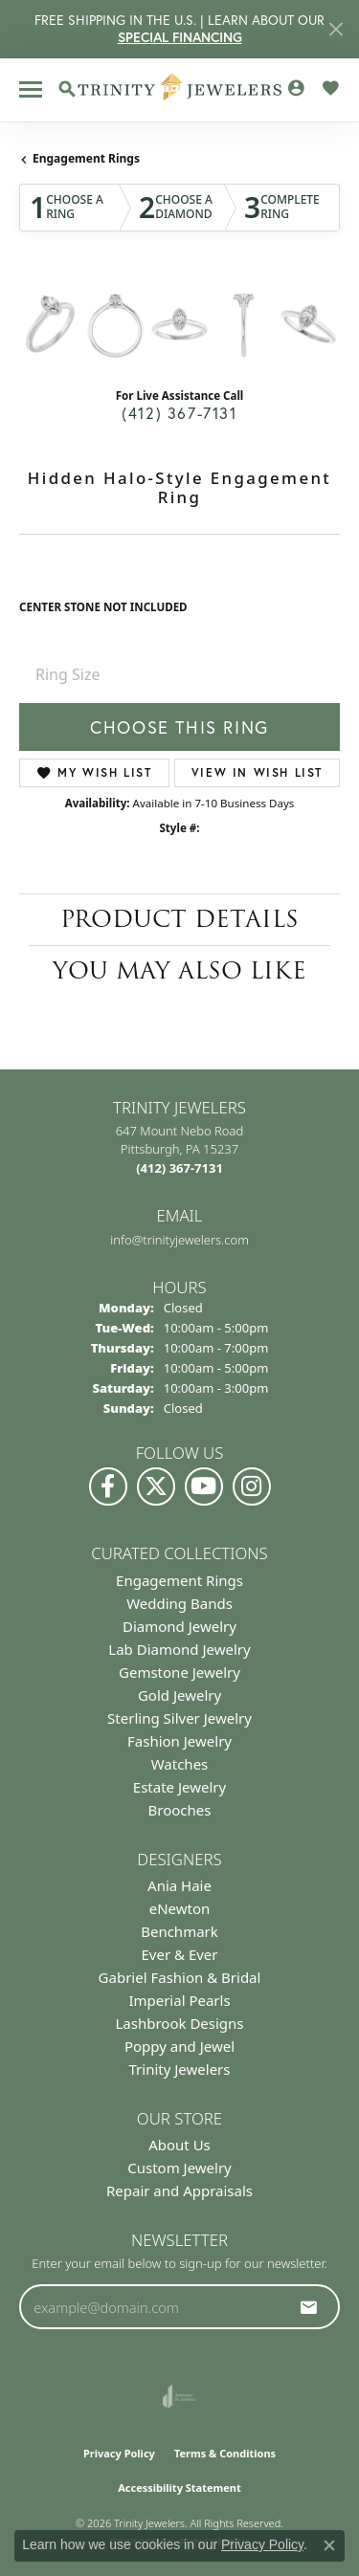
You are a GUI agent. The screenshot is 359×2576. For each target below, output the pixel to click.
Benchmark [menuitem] (179, 1931)
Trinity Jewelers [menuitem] (180, 2069)
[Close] (336, 29)
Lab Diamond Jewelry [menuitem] (179, 1649)
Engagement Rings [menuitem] (179, 1580)
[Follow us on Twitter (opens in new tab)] (156, 1486)
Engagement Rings (86, 158)
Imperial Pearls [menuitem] (179, 2000)
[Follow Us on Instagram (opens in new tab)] (252, 1486)
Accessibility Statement (179, 2487)
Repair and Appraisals (179, 2190)
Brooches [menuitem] (180, 1809)
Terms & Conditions (225, 2453)
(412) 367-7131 (179, 413)
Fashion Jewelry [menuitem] (179, 1740)
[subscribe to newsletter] (309, 2307)
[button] (67, 88)
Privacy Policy (119, 2453)
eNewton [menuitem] (180, 1908)
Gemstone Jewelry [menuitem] (179, 1672)
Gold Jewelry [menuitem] (179, 1695)
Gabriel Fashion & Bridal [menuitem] (180, 1977)
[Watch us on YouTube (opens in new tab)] (204, 1486)
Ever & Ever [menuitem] (179, 1954)
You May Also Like (179, 970)
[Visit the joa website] (179, 2396)
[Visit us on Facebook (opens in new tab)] (108, 1486)
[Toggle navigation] (31, 89)
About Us (179, 2144)
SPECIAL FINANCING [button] (180, 37)
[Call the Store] (179, 1168)
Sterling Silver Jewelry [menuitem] (179, 1718)
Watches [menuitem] (180, 1763)
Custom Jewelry (179, 2167)
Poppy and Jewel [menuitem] (179, 2046)
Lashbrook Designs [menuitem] (179, 2023)
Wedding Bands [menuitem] (179, 1603)
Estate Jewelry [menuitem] (179, 1786)
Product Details (179, 918)
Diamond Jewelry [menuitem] (179, 1626)
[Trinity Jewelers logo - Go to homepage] (179, 90)
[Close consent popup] (329, 2545)
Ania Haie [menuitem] (179, 1885)
